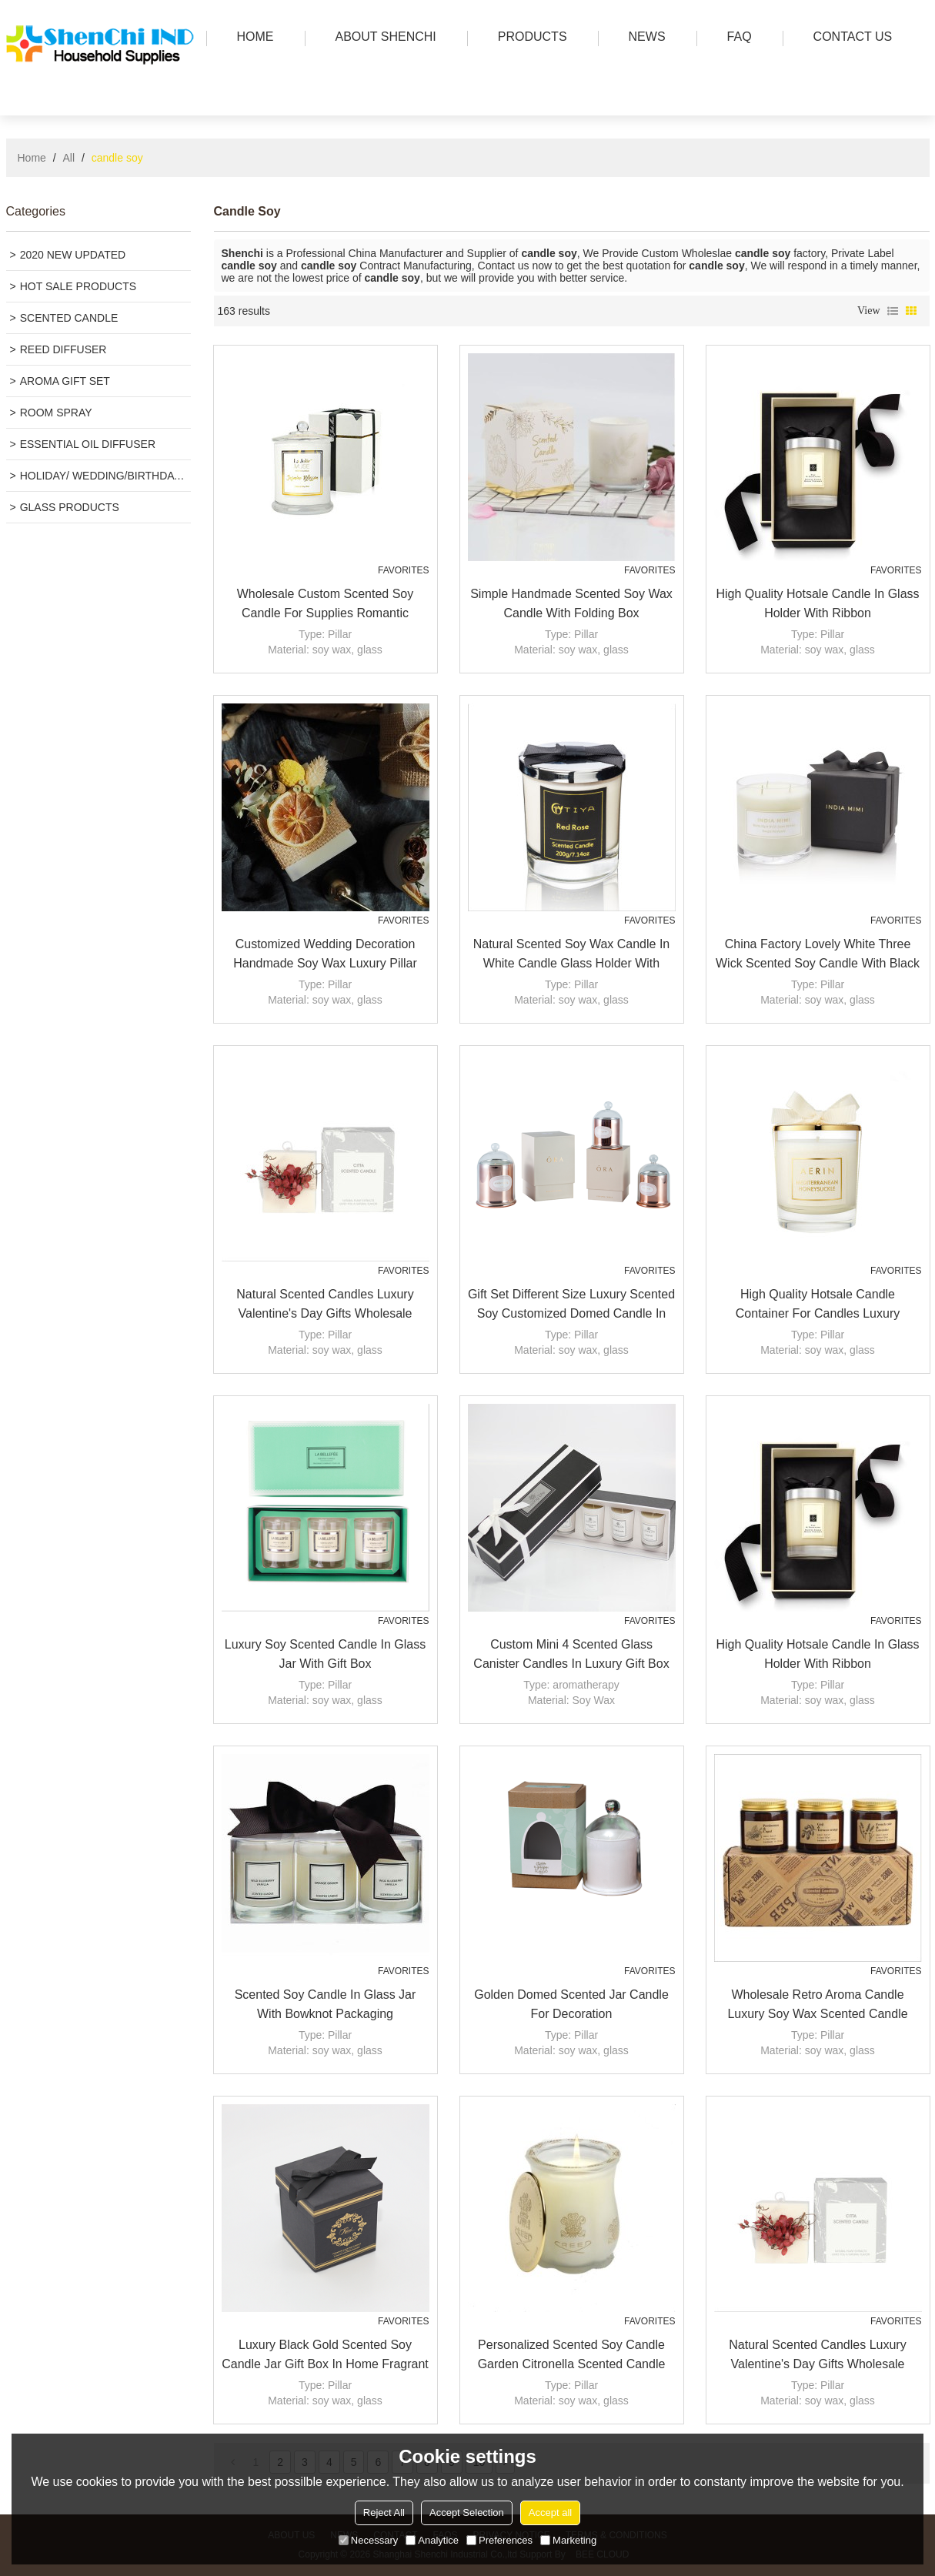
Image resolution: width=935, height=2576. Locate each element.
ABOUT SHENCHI (382, 38)
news (643, 38)
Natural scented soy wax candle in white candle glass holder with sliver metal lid (571, 955)
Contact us (849, 38)
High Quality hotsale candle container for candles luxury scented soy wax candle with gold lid (817, 1305)
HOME (251, 38)
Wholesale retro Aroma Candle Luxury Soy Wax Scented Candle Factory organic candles (817, 2005)
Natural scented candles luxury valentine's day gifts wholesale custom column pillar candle (324, 1305)
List (892, 311)
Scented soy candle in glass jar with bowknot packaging (325, 2004)
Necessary (368, 2540)
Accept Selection (466, 2512)
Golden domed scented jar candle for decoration (571, 2004)
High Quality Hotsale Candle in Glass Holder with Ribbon (817, 603)
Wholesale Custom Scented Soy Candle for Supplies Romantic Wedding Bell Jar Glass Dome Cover (325, 605)
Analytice (432, 2540)
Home (32, 158)
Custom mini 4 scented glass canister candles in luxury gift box (571, 1654)
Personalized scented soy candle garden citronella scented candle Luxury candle (572, 2356)
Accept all (550, 2512)
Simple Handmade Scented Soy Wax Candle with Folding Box (571, 603)
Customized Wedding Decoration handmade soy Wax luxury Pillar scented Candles (325, 955)
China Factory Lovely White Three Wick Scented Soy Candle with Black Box (818, 955)
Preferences (499, 2540)
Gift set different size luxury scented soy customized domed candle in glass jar (571, 1305)
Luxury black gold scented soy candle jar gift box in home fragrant (325, 2354)
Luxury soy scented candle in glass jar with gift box (325, 1654)
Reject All (384, 2512)
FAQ (736, 38)
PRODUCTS (528, 38)
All (69, 158)
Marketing (568, 2540)
